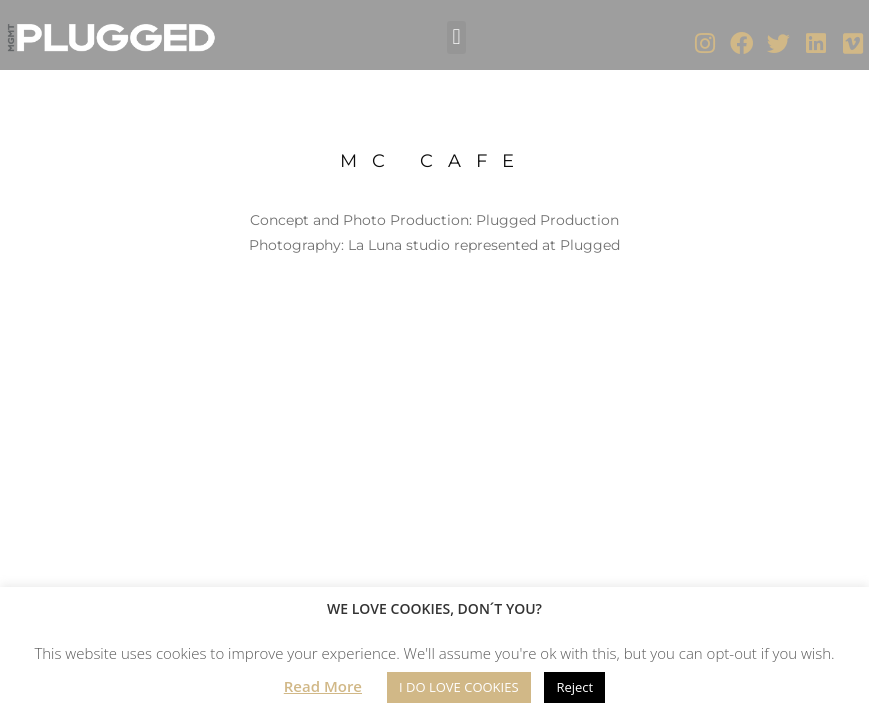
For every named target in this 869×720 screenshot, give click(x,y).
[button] (456, 37)
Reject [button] (574, 687)
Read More (323, 686)
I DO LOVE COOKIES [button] (459, 687)
